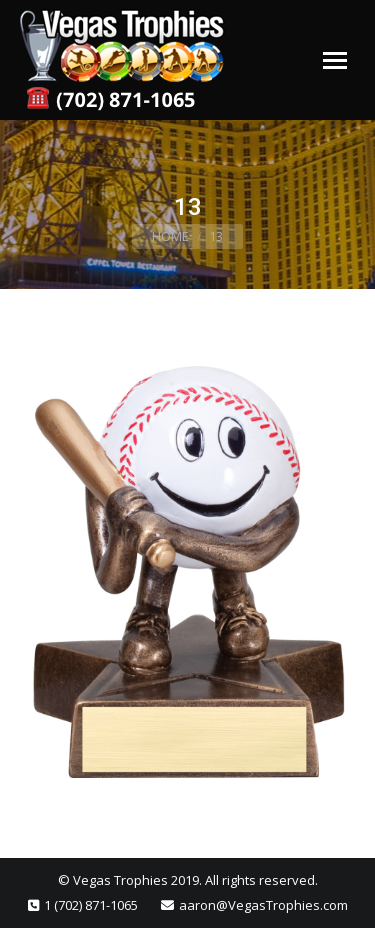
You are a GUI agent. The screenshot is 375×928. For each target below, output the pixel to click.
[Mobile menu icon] (335, 60)
